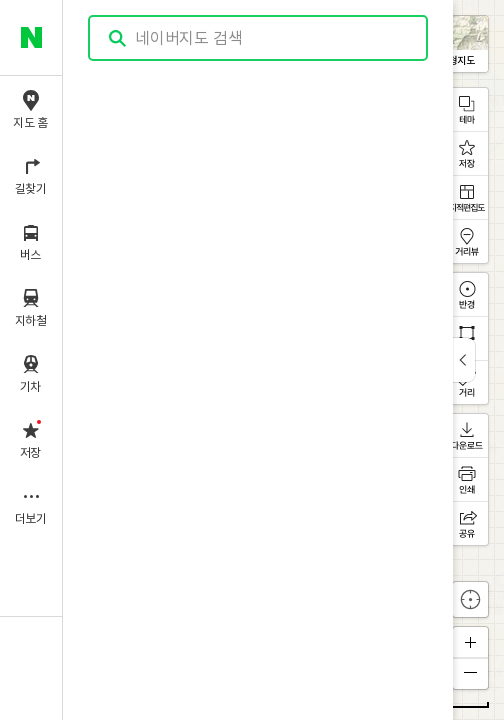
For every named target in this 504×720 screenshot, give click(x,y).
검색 (118, 38)
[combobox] (259, 38)
